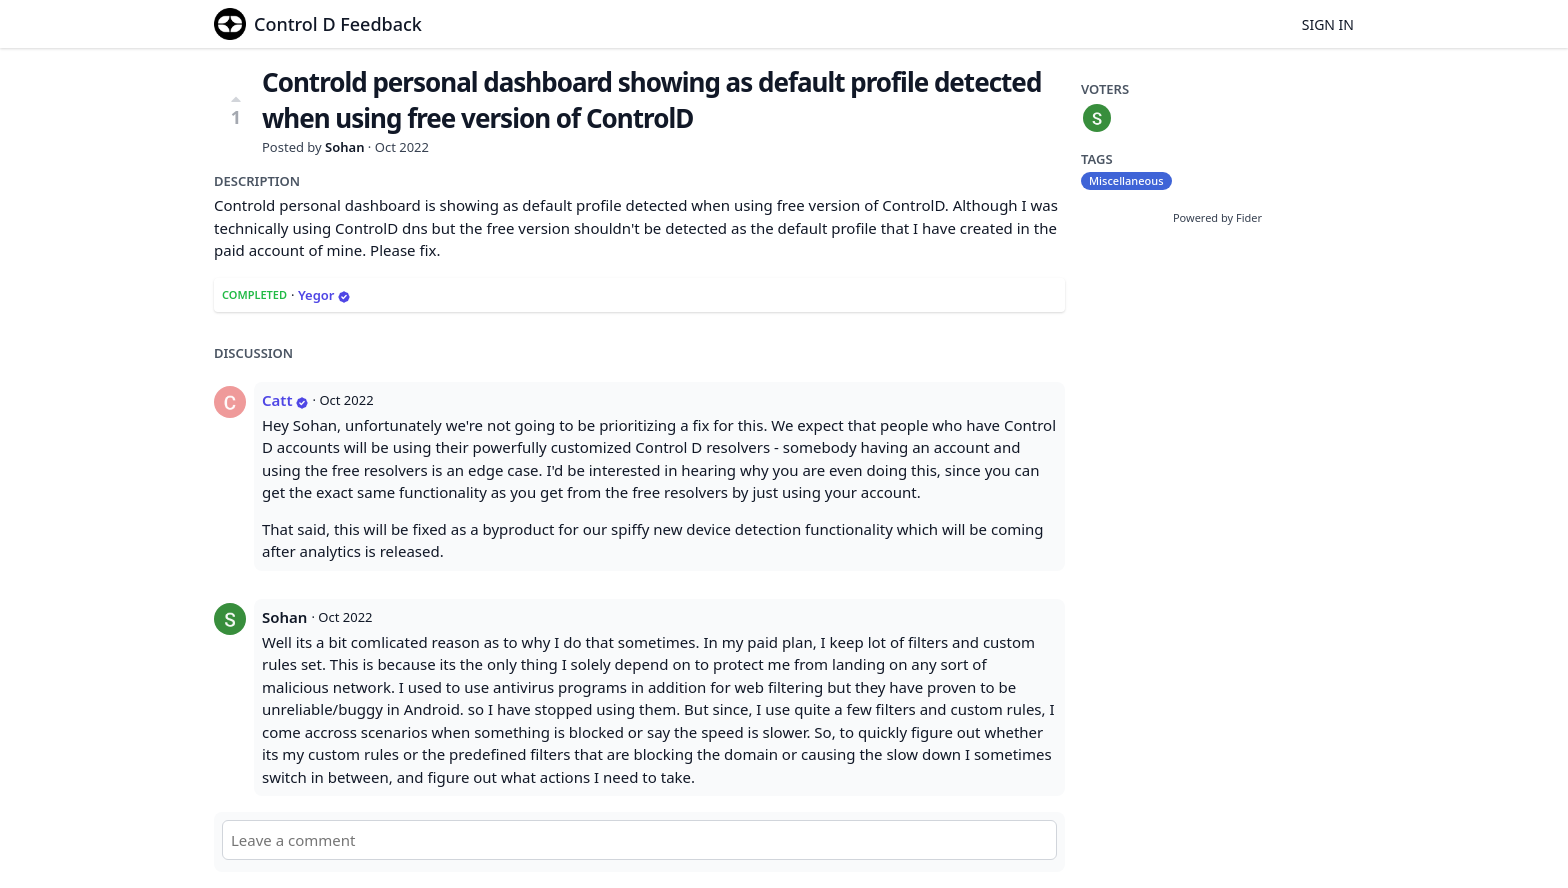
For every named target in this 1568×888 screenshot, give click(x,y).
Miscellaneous (1126, 180)
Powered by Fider (1217, 217)
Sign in (1328, 24)
